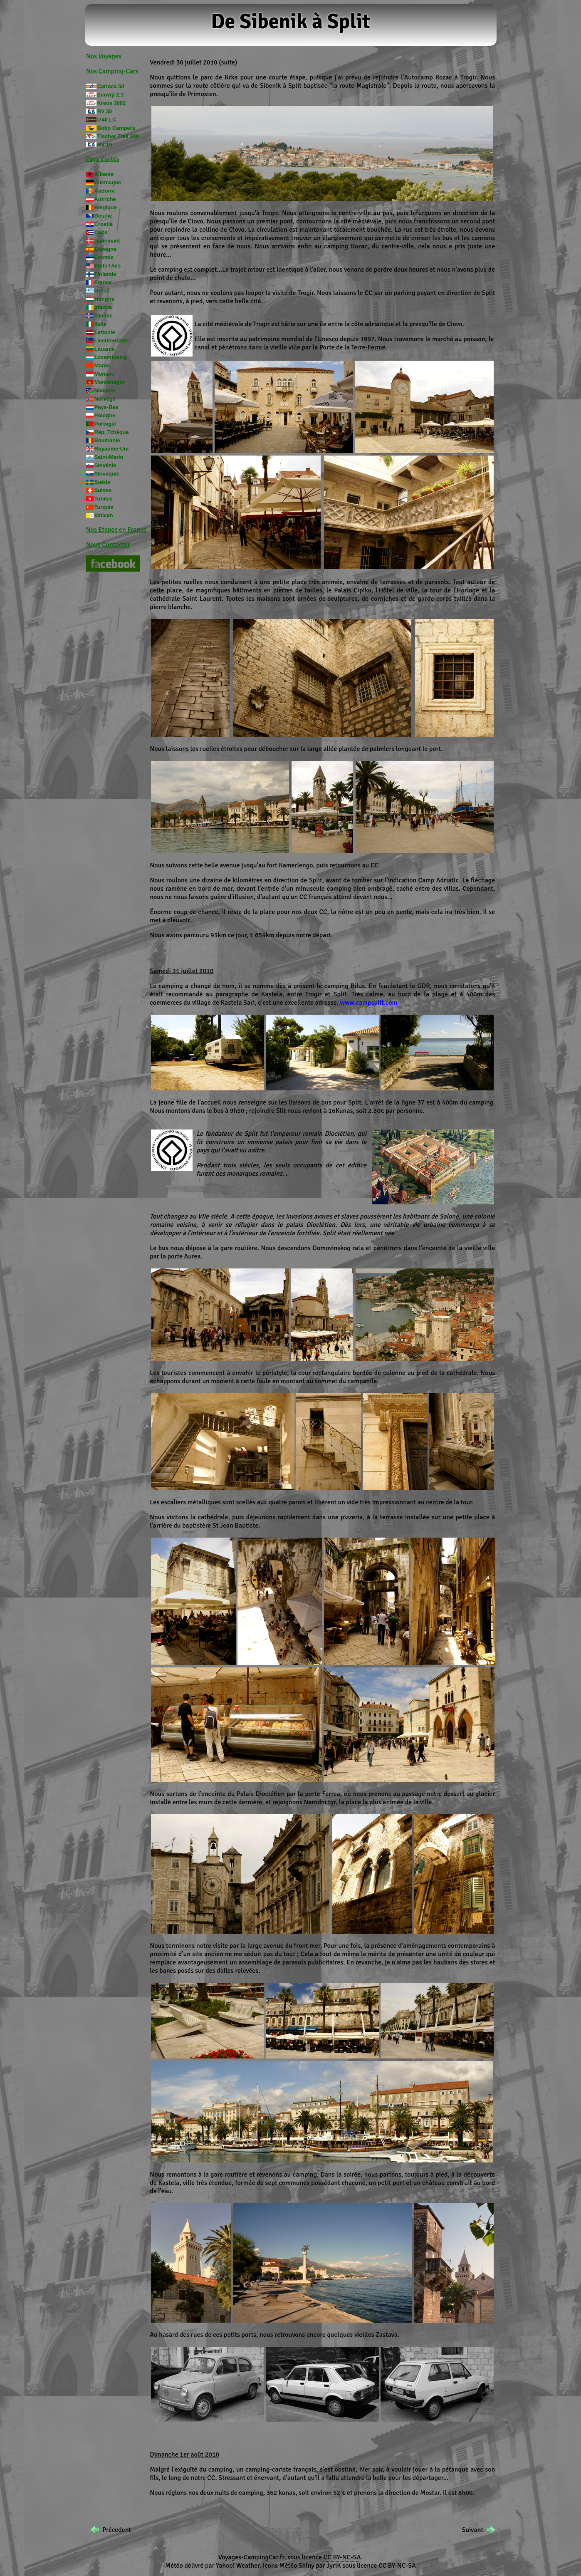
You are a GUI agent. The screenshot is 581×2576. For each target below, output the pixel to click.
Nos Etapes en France (116, 529)
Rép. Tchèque (111, 432)
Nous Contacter (108, 544)
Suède (102, 482)
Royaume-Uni (111, 449)
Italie (100, 324)
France (103, 282)
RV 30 (104, 111)
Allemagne (107, 182)
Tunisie (103, 498)
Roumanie (107, 440)
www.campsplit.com (368, 1002)
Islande (103, 315)
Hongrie (104, 299)
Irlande (103, 307)
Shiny (306, 2565)
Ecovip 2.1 (110, 95)
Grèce (101, 290)
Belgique (105, 207)
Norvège (105, 399)
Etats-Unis (107, 266)
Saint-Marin (109, 457)
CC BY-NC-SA (342, 2557)
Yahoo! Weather (238, 2565)
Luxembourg (110, 357)
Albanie (104, 174)
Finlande (105, 274)
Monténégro (109, 382)
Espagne (105, 249)
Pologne (104, 415)
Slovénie (105, 465)
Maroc (102, 365)
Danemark (107, 241)
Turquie (104, 507)
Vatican (103, 515)
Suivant (472, 2530)
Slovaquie (106, 474)
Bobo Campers (116, 128)
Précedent (116, 2530)
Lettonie (104, 332)
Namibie (104, 390)
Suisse (102, 490)
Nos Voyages (103, 56)
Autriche (105, 199)
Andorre (104, 191)
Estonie (104, 257)
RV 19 (104, 144)
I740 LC (106, 119)
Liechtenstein (111, 340)
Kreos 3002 (111, 103)
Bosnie (103, 216)
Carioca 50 (110, 86)
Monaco (104, 374)
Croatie (103, 224)
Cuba (101, 232)
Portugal (105, 424)
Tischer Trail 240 (118, 136)
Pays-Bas (106, 407)
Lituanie (104, 349)
